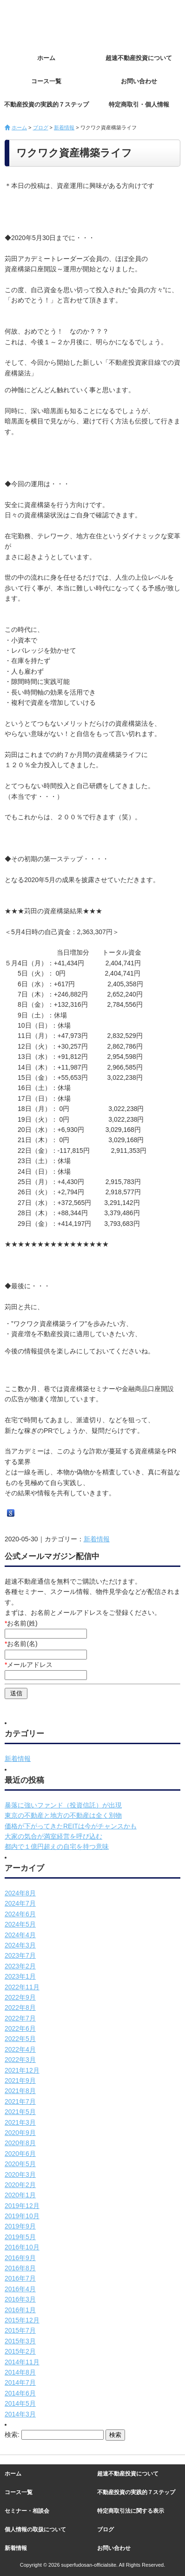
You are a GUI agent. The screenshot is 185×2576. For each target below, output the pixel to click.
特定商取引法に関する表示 (130, 2511)
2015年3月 (20, 2341)
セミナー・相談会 (27, 2511)
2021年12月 (22, 2070)
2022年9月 (20, 1997)
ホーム (46, 57)
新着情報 (64, 127)
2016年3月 (20, 2299)
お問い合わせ (139, 81)
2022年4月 (20, 2049)
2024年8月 (20, 1893)
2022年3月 (20, 2059)
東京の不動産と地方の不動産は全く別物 (63, 1815)
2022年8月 (20, 2007)
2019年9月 (20, 2226)
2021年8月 (20, 2090)
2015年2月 (20, 2351)
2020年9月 (20, 2132)
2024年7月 (20, 1903)
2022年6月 (20, 2028)
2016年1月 (20, 2310)
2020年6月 (20, 2153)
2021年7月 (20, 2101)
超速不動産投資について (139, 57)
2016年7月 (20, 2278)
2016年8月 (20, 2268)
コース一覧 (46, 81)
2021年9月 (20, 2080)
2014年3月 (20, 2414)
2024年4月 (20, 1935)
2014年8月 (20, 2372)
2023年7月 (20, 1955)
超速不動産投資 (56, 23)
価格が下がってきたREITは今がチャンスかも (71, 1826)
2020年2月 (20, 2184)
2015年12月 (22, 2320)
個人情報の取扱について (35, 2529)
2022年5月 (20, 2038)
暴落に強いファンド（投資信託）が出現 (63, 1805)
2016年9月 (20, 2258)
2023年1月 (20, 1976)
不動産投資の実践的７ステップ (46, 104)
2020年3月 (20, 2174)
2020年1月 (20, 2195)
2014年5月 (20, 2403)
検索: (12, 2434)
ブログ (40, 127)
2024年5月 (20, 1924)
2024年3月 (20, 1945)
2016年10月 (22, 2247)
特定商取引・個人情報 (139, 104)
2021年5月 (20, 2111)
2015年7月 (20, 2330)
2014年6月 (20, 2393)
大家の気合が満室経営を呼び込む (53, 1836)
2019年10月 (22, 2216)
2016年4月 (20, 2289)
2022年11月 (22, 1987)
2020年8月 (20, 2143)
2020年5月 (20, 2164)
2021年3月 (20, 2122)
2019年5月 (20, 2237)
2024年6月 (20, 1914)
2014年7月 (20, 2382)
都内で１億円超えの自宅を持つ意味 (57, 1846)
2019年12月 (22, 2205)
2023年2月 (20, 1966)
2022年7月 (20, 2018)
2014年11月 (22, 2362)
